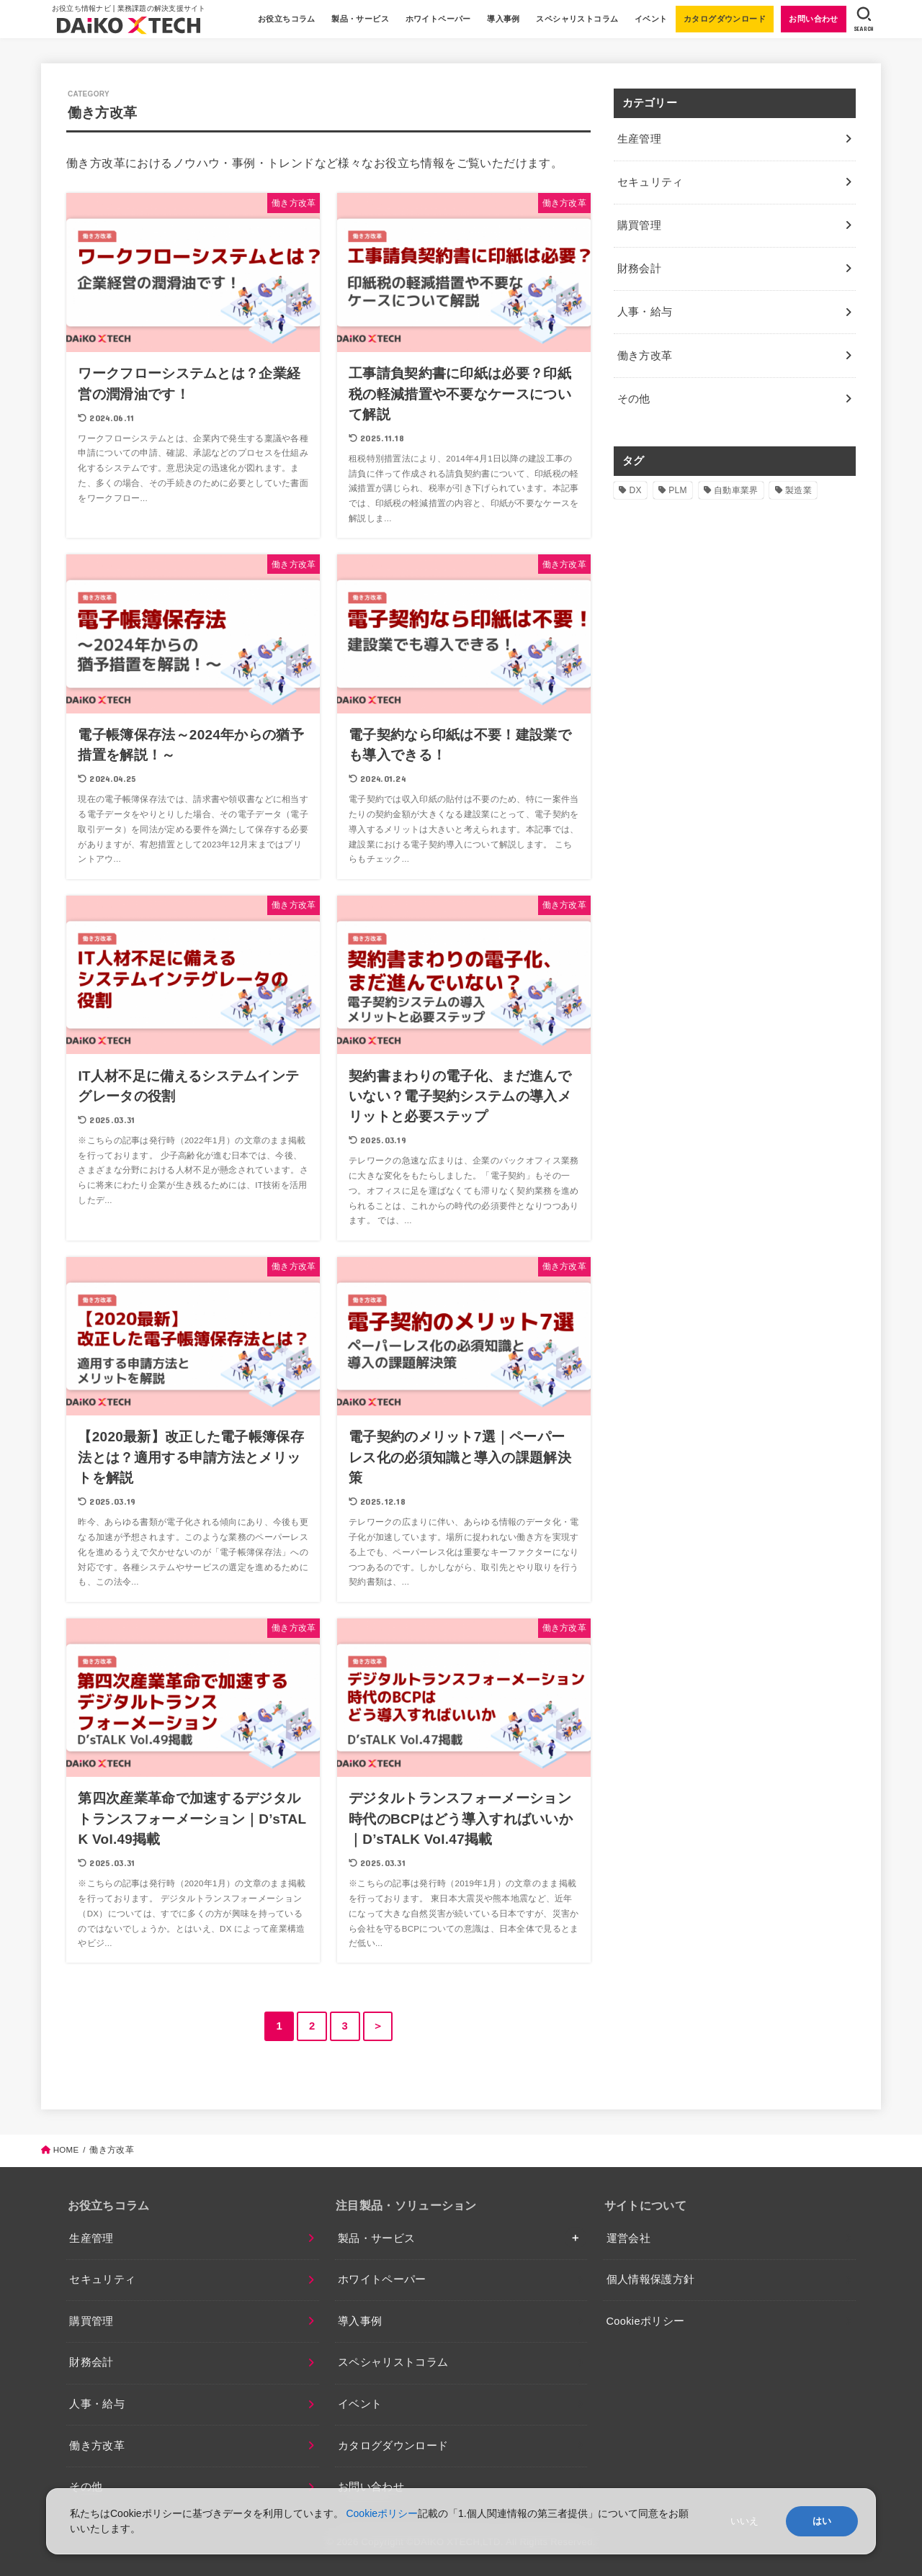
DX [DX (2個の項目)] (636, 477)
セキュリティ (102, 2279)
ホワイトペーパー (437, 18)
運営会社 (628, 2238)
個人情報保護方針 (651, 2279)
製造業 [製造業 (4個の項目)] (798, 477)
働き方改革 (97, 2445)
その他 (633, 386)
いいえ (744, 2521)
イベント (649, 18)
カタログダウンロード (723, 18)
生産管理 (91, 2238)
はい (822, 2521)
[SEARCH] (863, 19)
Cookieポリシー (646, 2321)
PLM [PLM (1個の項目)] (677, 477)
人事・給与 (97, 2404)
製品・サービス (359, 18)
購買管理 (91, 2321)
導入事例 (502, 18)
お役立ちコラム (285, 18)
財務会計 (91, 2362)
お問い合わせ (812, 18)
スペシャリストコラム (576, 18)
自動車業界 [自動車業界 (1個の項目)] (736, 477)
